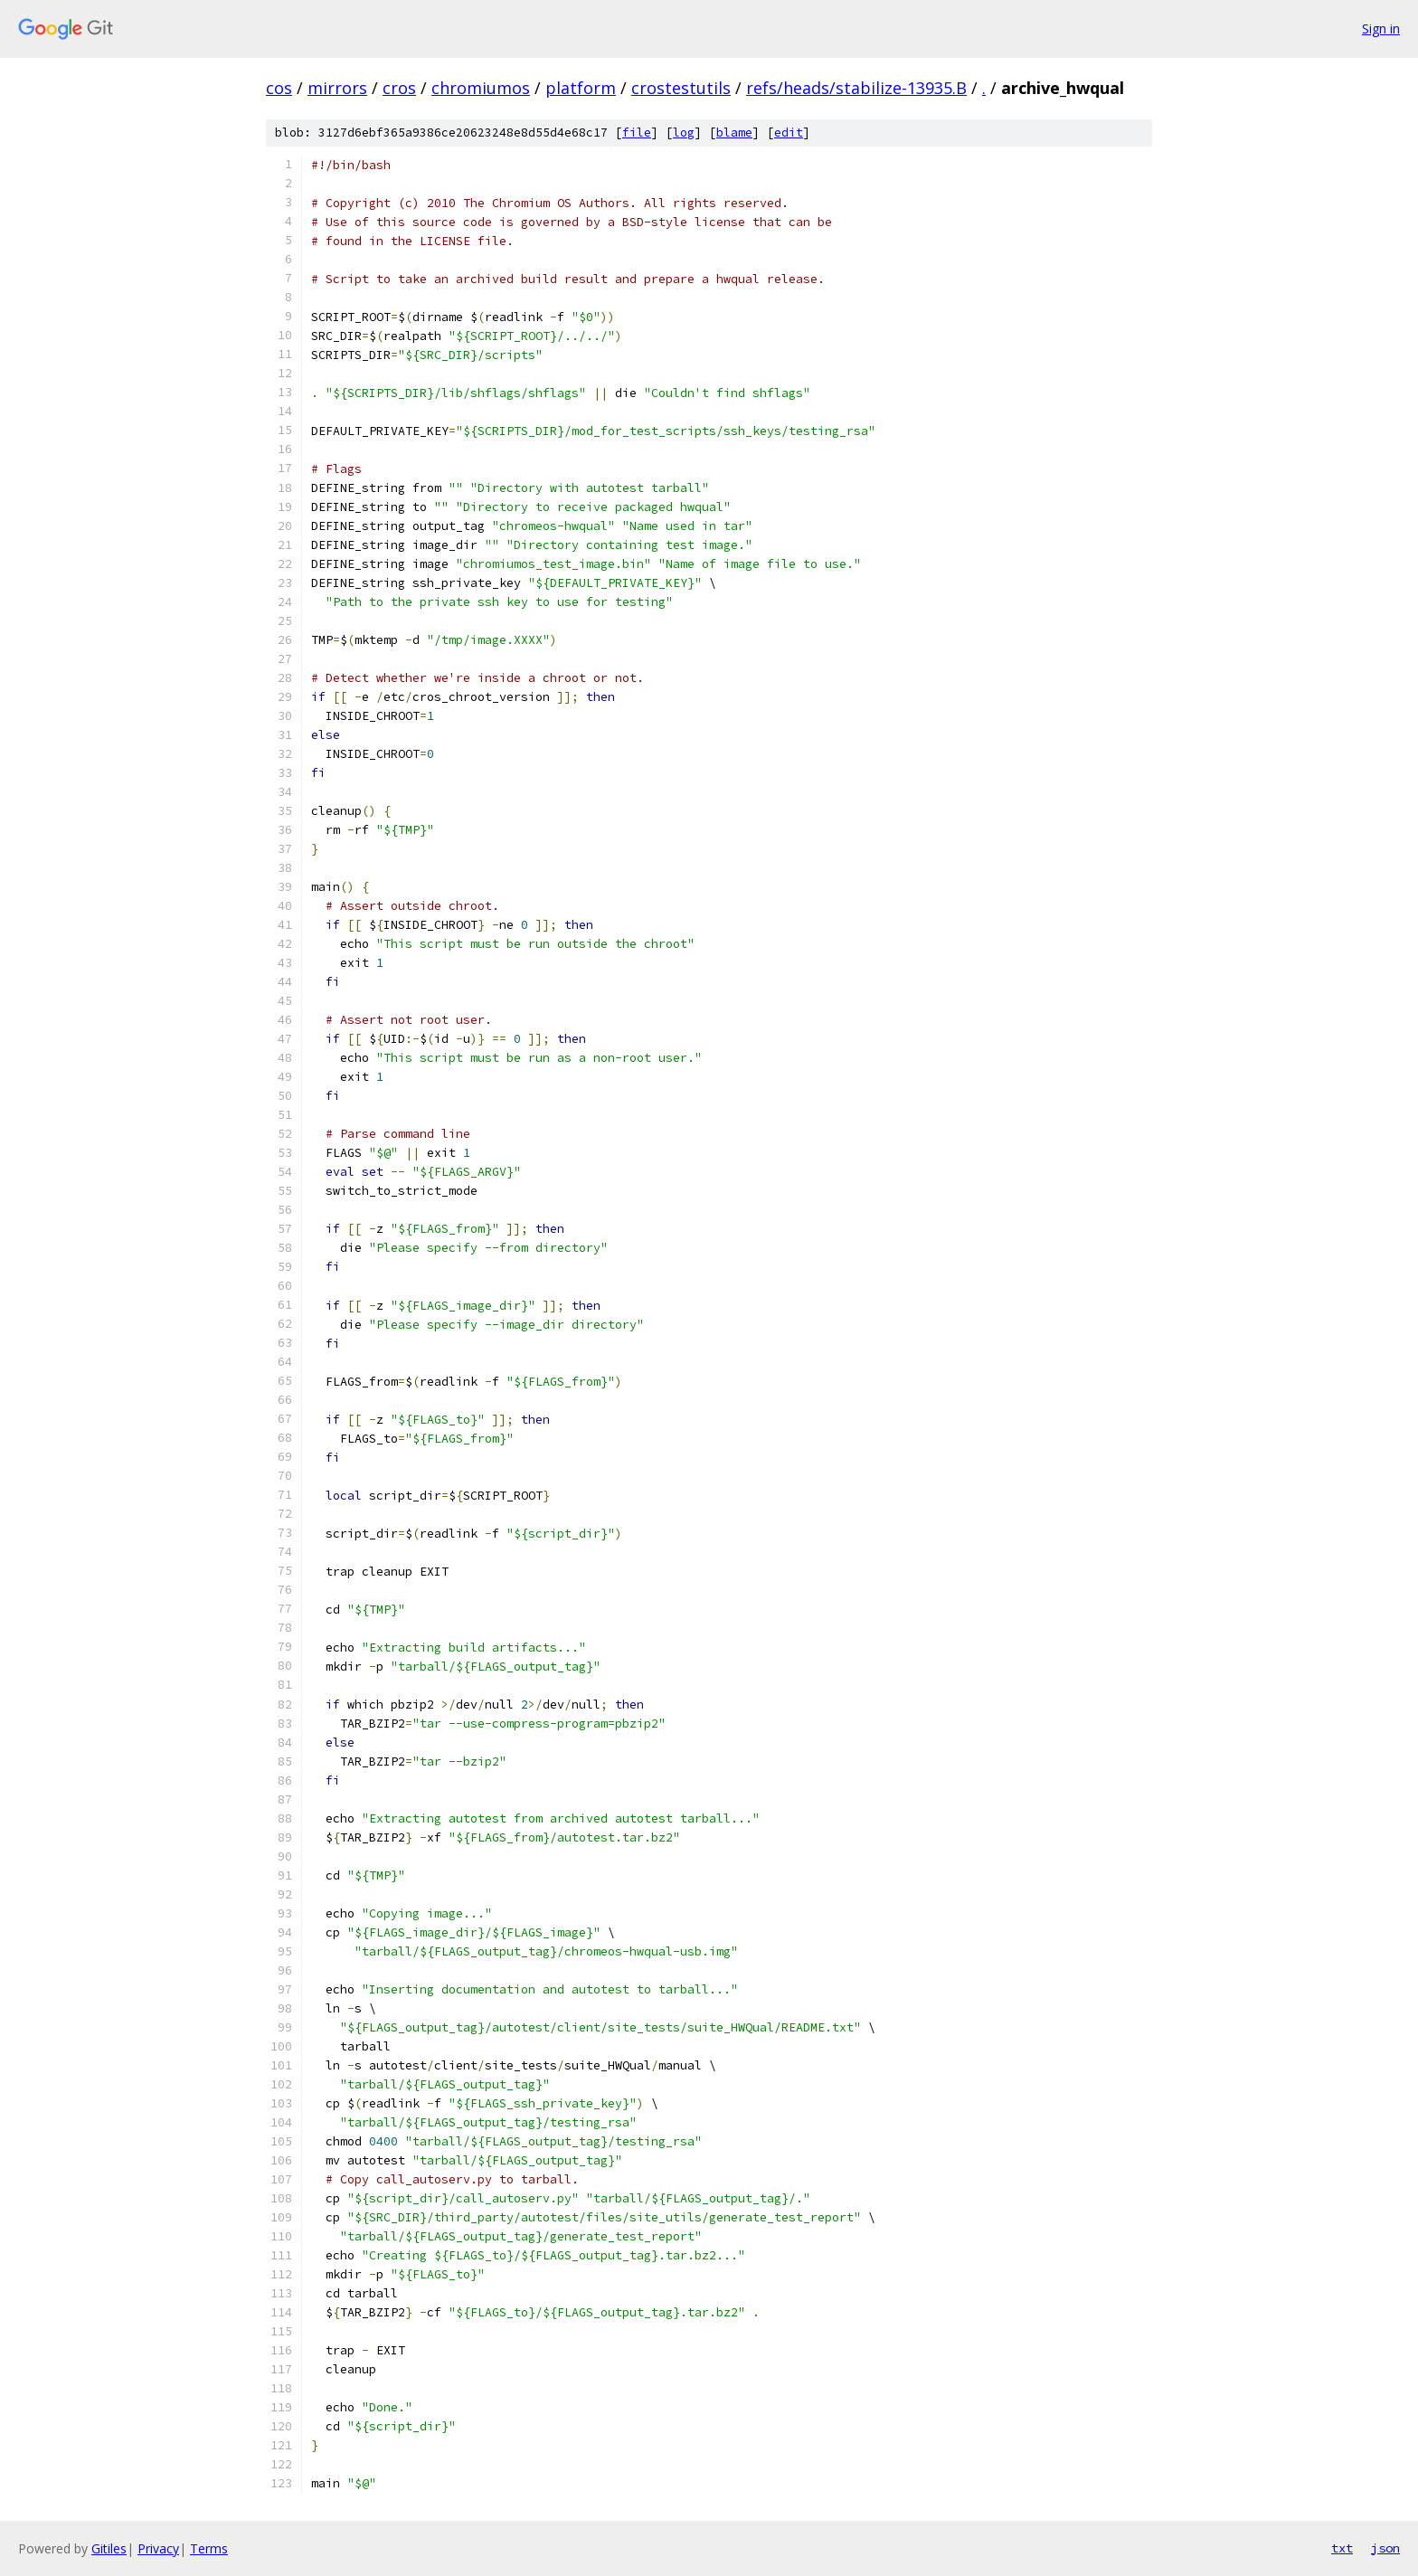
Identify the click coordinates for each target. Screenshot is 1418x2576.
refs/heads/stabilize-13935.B (856, 88)
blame (734, 132)
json (1385, 2548)
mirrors (337, 88)
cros (399, 88)
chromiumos (480, 88)
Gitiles (109, 2548)
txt (1342, 2548)
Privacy (158, 2548)
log (684, 132)
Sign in (1381, 28)
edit (788, 132)
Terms (209, 2548)
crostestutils (681, 88)
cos (279, 88)
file (636, 132)
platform (580, 88)
